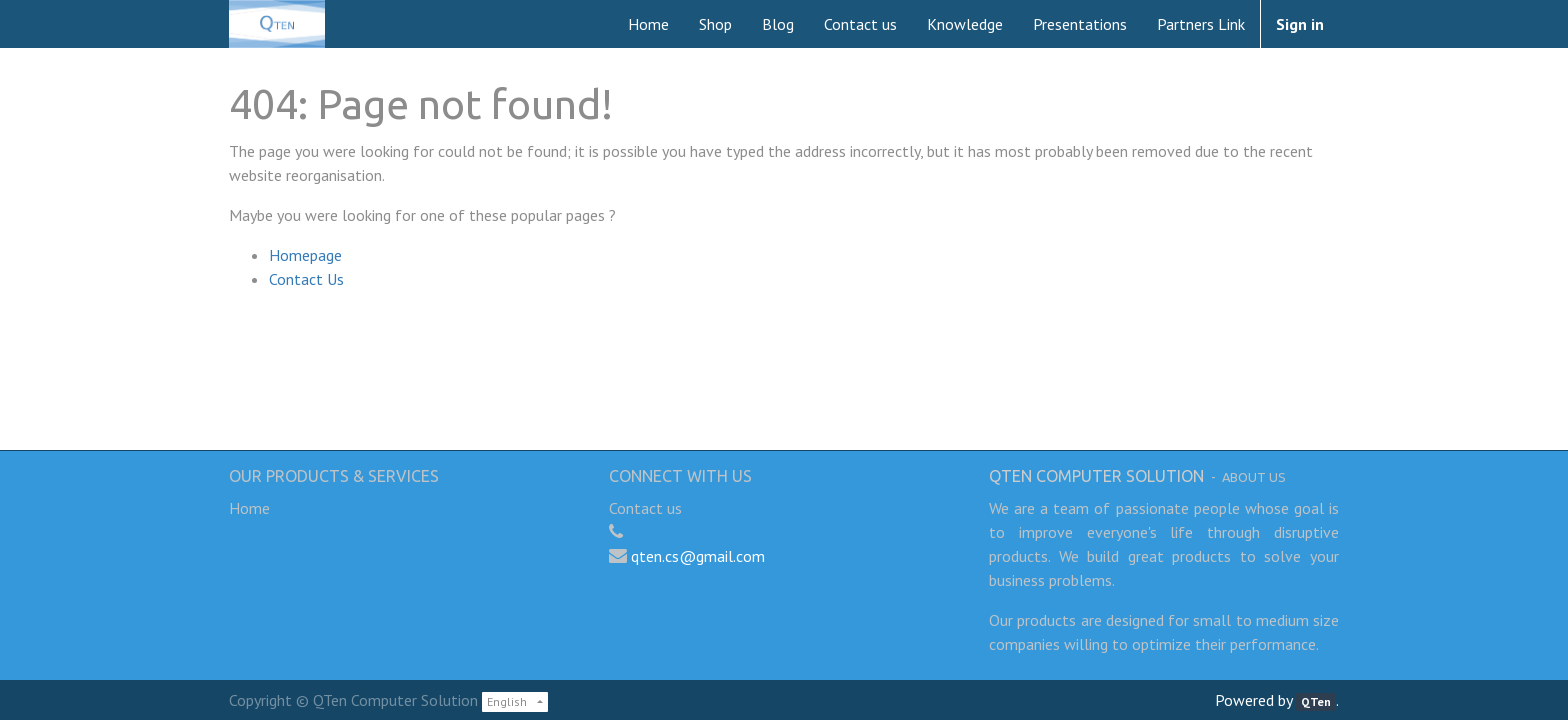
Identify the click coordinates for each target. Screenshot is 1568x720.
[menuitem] (648, 24)
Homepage (305, 255)
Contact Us (306, 279)
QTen (1316, 701)
